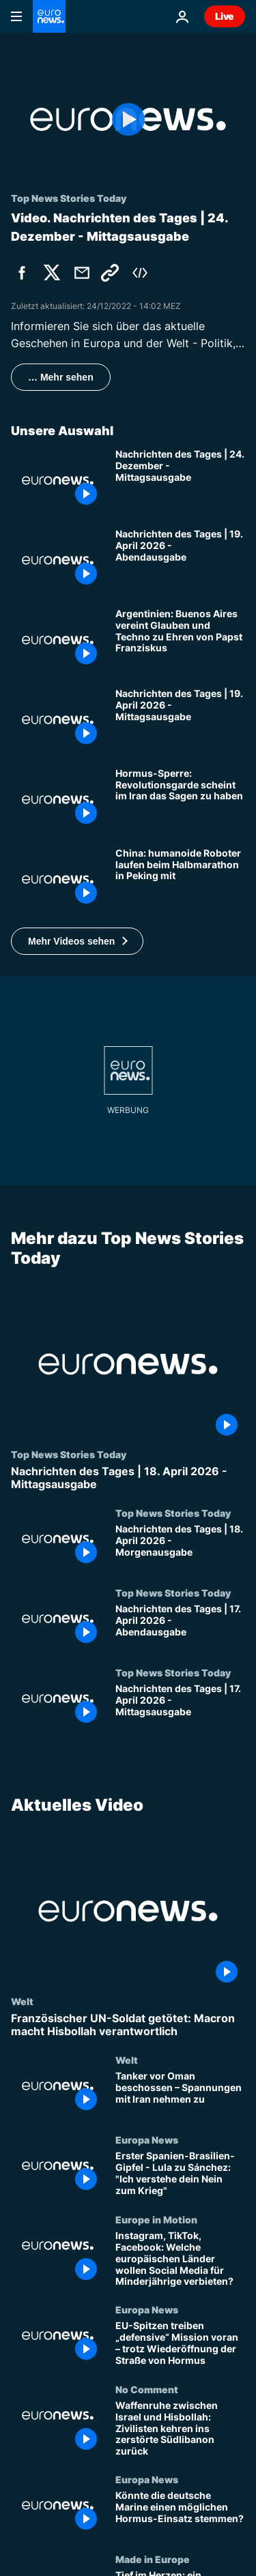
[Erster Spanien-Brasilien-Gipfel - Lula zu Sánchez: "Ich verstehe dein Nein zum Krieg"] (180, 2173)
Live (224, 16)
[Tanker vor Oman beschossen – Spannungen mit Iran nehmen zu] (180, 2094)
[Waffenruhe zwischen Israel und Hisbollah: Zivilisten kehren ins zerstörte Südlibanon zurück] (180, 2428)
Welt (22, 2001)
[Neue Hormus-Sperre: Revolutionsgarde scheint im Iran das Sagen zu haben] (180, 799)
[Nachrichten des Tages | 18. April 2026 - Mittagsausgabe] (128, 1477)
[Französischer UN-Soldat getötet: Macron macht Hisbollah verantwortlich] (128, 2025)
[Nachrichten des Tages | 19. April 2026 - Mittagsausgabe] (180, 720)
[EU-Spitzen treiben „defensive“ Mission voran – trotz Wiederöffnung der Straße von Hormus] (180, 2343)
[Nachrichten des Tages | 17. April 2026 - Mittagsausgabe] (180, 1706)
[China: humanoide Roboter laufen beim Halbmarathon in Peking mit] (180, 879)
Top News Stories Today (68, 1453)
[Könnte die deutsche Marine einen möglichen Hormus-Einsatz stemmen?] (180, 2513)
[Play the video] (128, 119)
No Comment (146, 2389)
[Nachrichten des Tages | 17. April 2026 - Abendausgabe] (180, 1626)
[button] (77, 941)
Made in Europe (152, 2558)
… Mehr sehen (61, 377)
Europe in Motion (156, 2219)
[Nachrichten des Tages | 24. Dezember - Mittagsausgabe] (180, 480)
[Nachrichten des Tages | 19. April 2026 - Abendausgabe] (180, 560)
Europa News (146, 2139)
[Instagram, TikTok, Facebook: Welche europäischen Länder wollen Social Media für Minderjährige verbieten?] (180, 2259)
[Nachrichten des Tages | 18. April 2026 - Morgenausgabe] (180, 1547)
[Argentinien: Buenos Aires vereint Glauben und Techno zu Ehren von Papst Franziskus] (180, 640)
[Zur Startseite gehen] (49, 16)
